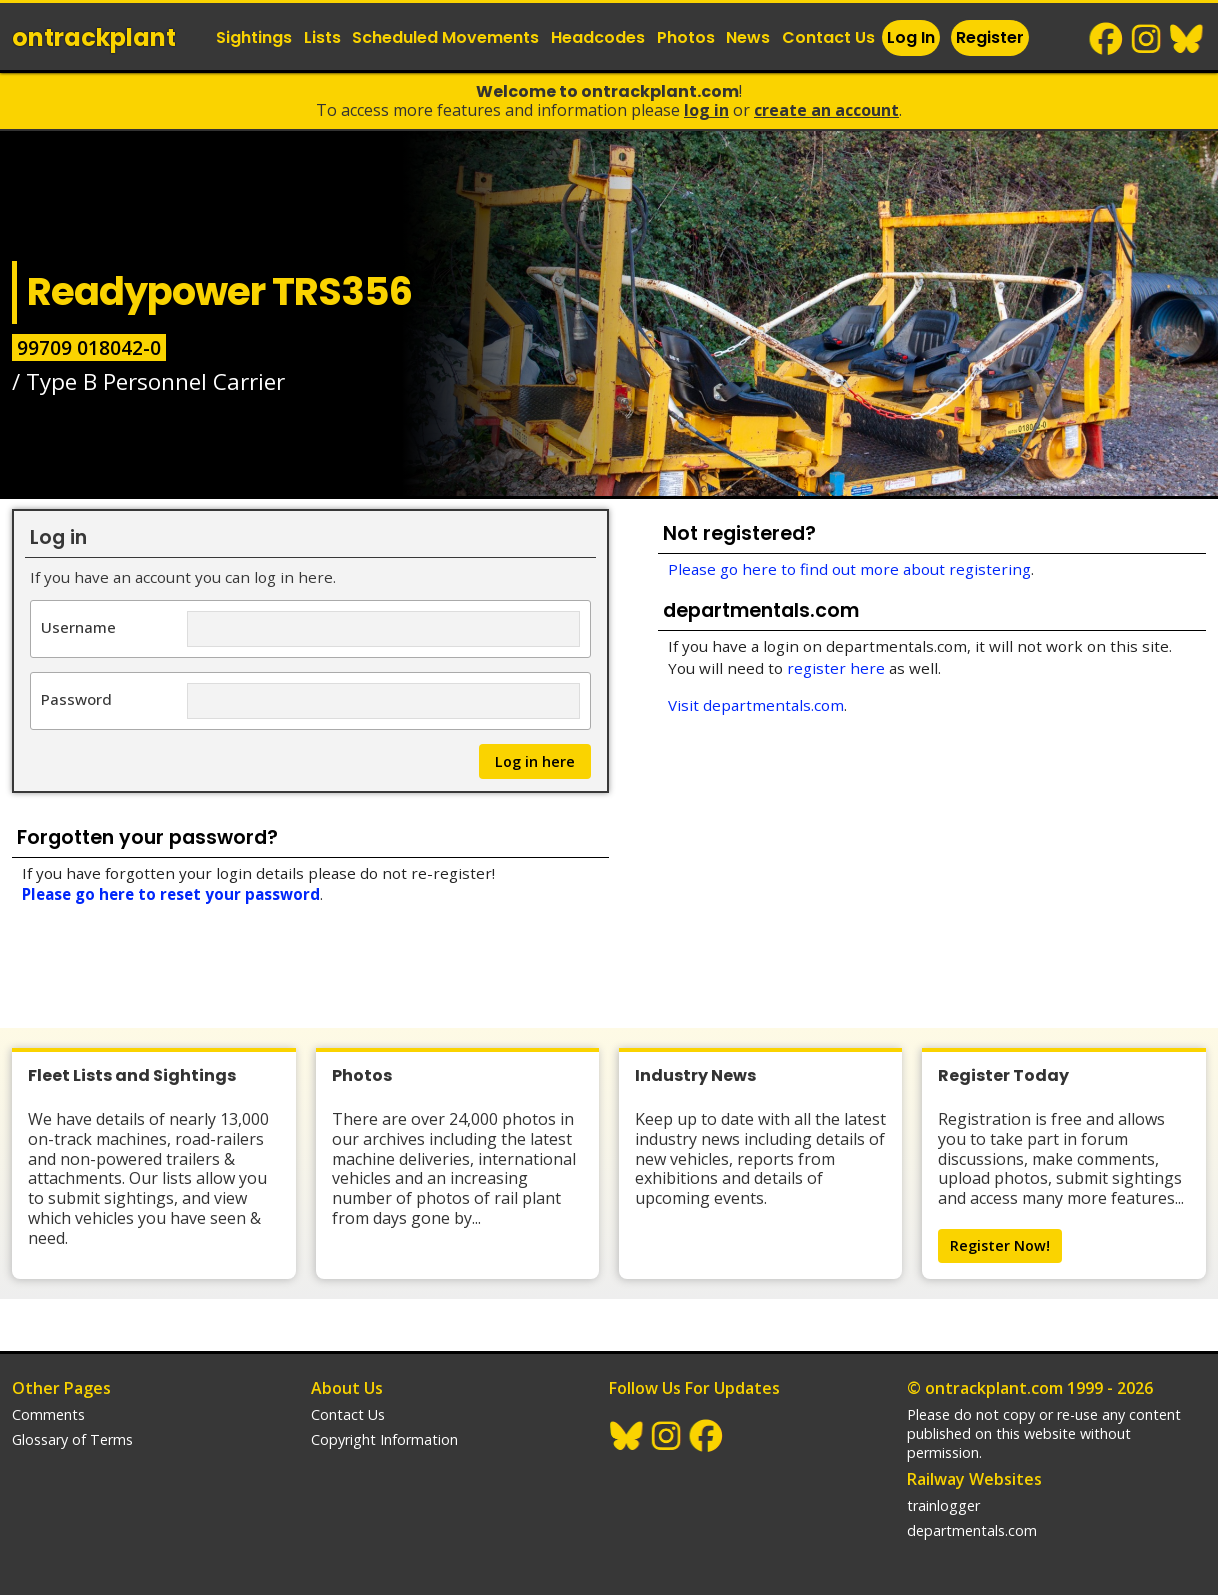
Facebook (1107, 39)
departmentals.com (972, 1530)
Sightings (254, 37)
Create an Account (826, 110)
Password (76, 698)
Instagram (1147, 39)
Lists (322, 37)
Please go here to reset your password (171, 894)
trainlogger (943, 1505)
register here (836, 668)
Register (990, 37)
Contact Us (828, 37)
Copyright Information (384, 1439)
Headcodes (598, 37)
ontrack (94, 37)
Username (78, 626)
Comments (48, 1414)
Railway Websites (974, 1479)
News (748, 37)
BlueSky (1187, 39)
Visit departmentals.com (756, 705)
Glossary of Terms (72, 1439)
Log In (911, 37)
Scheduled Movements (445, 37)
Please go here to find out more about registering (849, 569)
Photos (686, 37)
